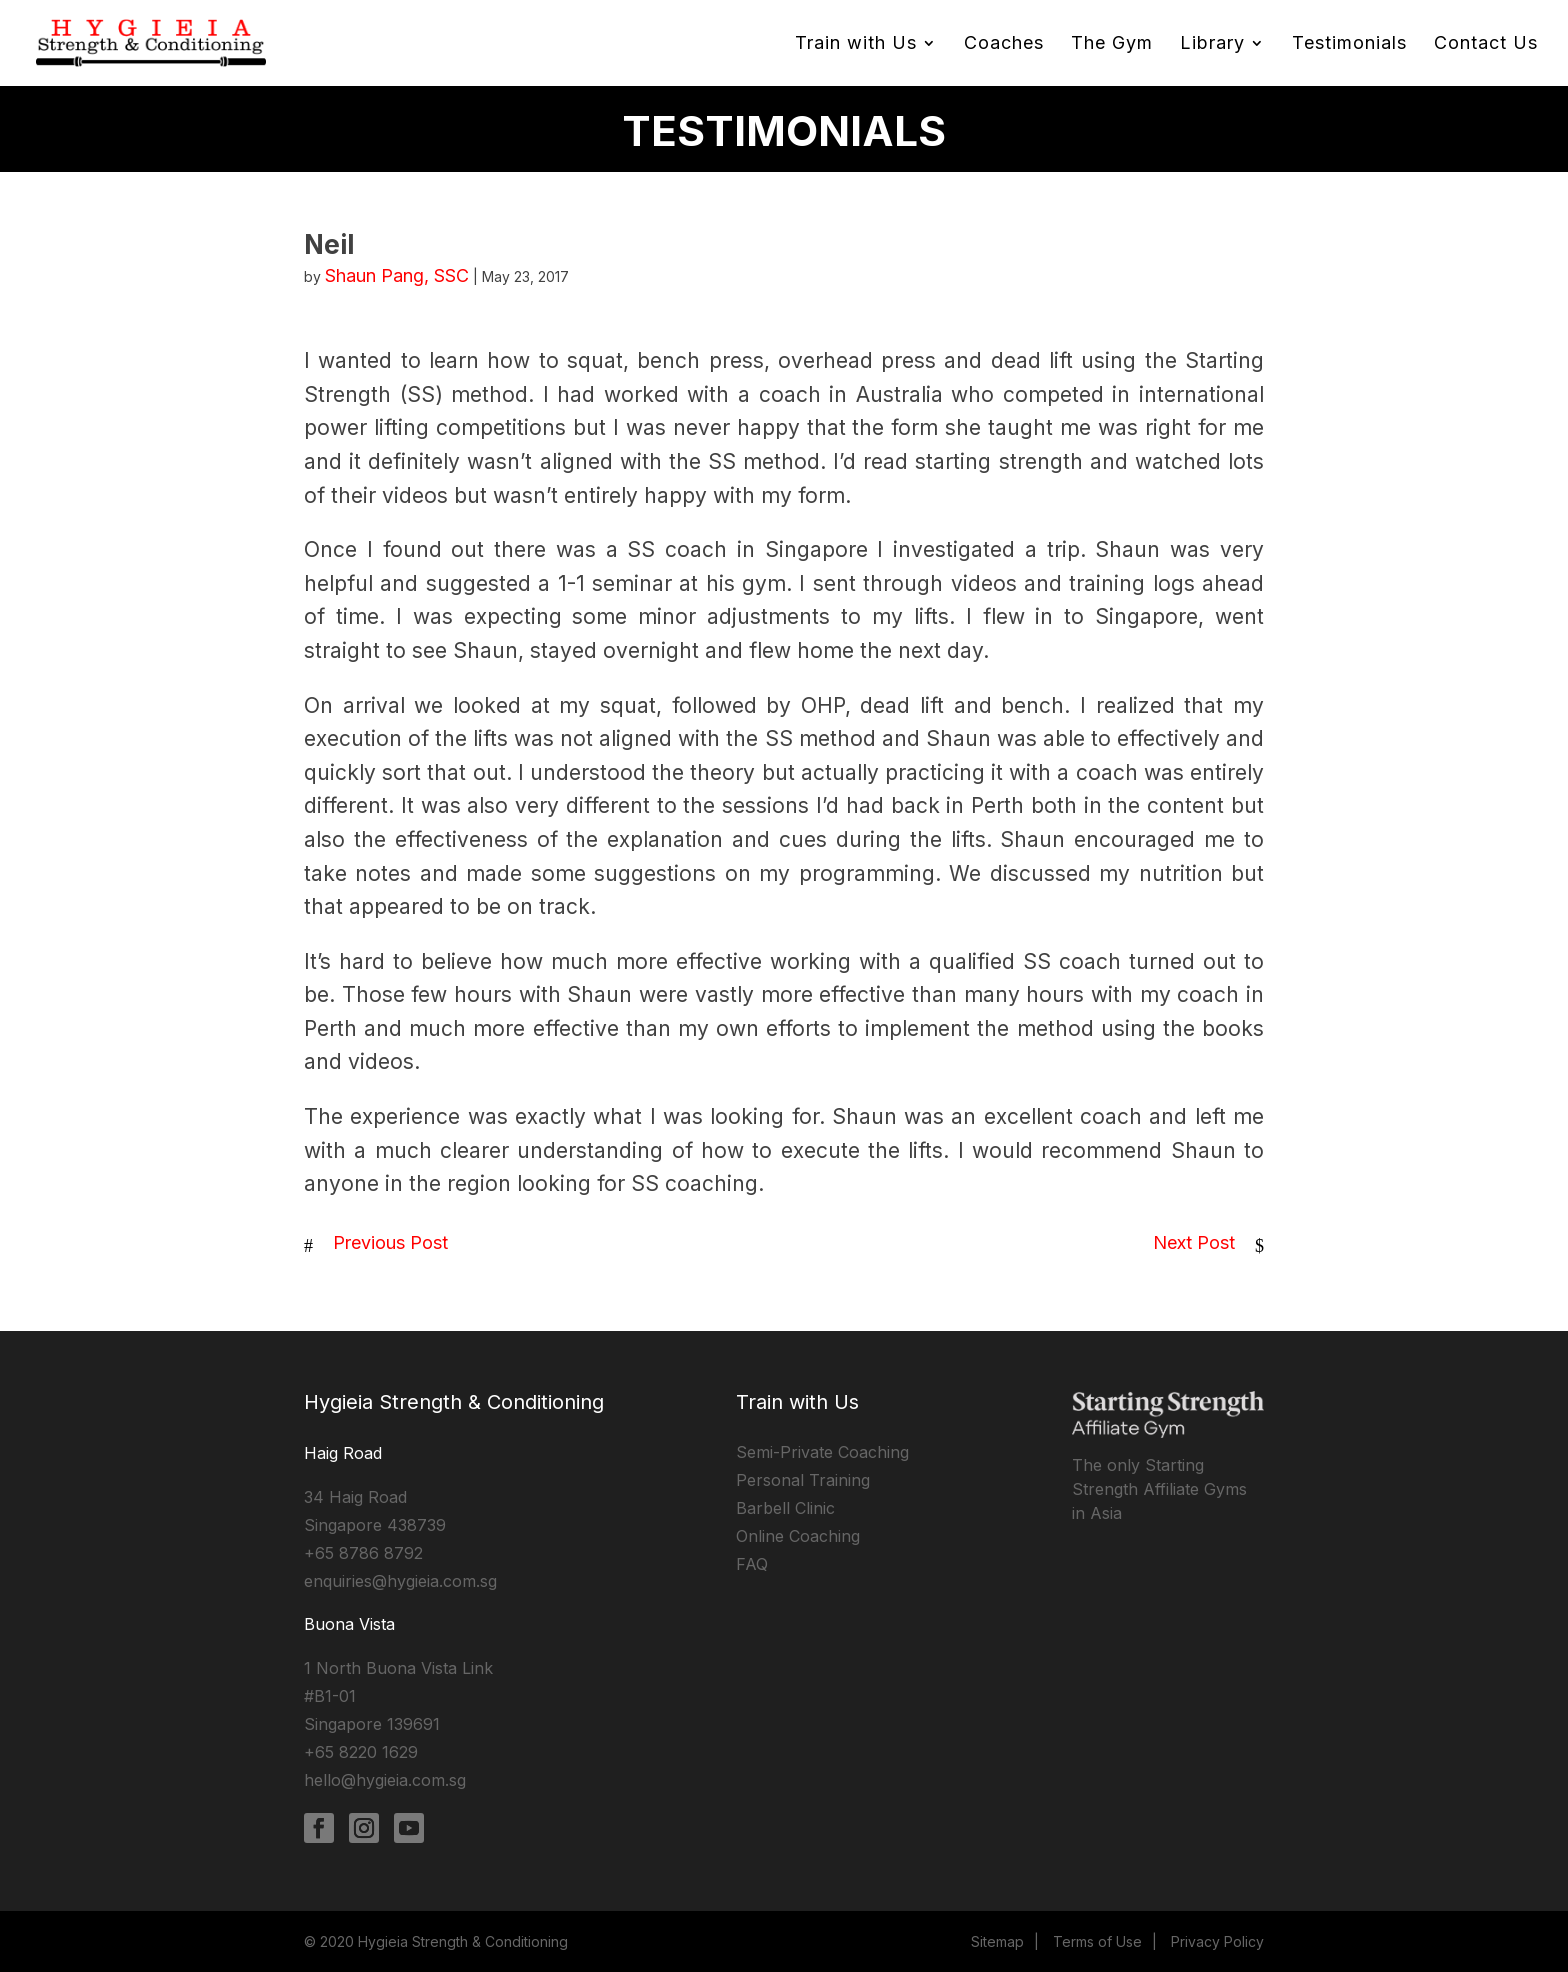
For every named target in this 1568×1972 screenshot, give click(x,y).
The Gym (1112, 44)
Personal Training (803, 1480)
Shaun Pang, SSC (397, 275)
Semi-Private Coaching (822, 1452)
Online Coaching (798, 1536)
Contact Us (1486, 44)
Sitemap (997, 1941)
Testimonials (1349, 44)
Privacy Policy (1217, 1941)
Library (1212, 44)
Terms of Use (1097, 1941)
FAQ (752, 1564)
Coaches (1004, 44)
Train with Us (856, 44)
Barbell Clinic (785, 1508)
